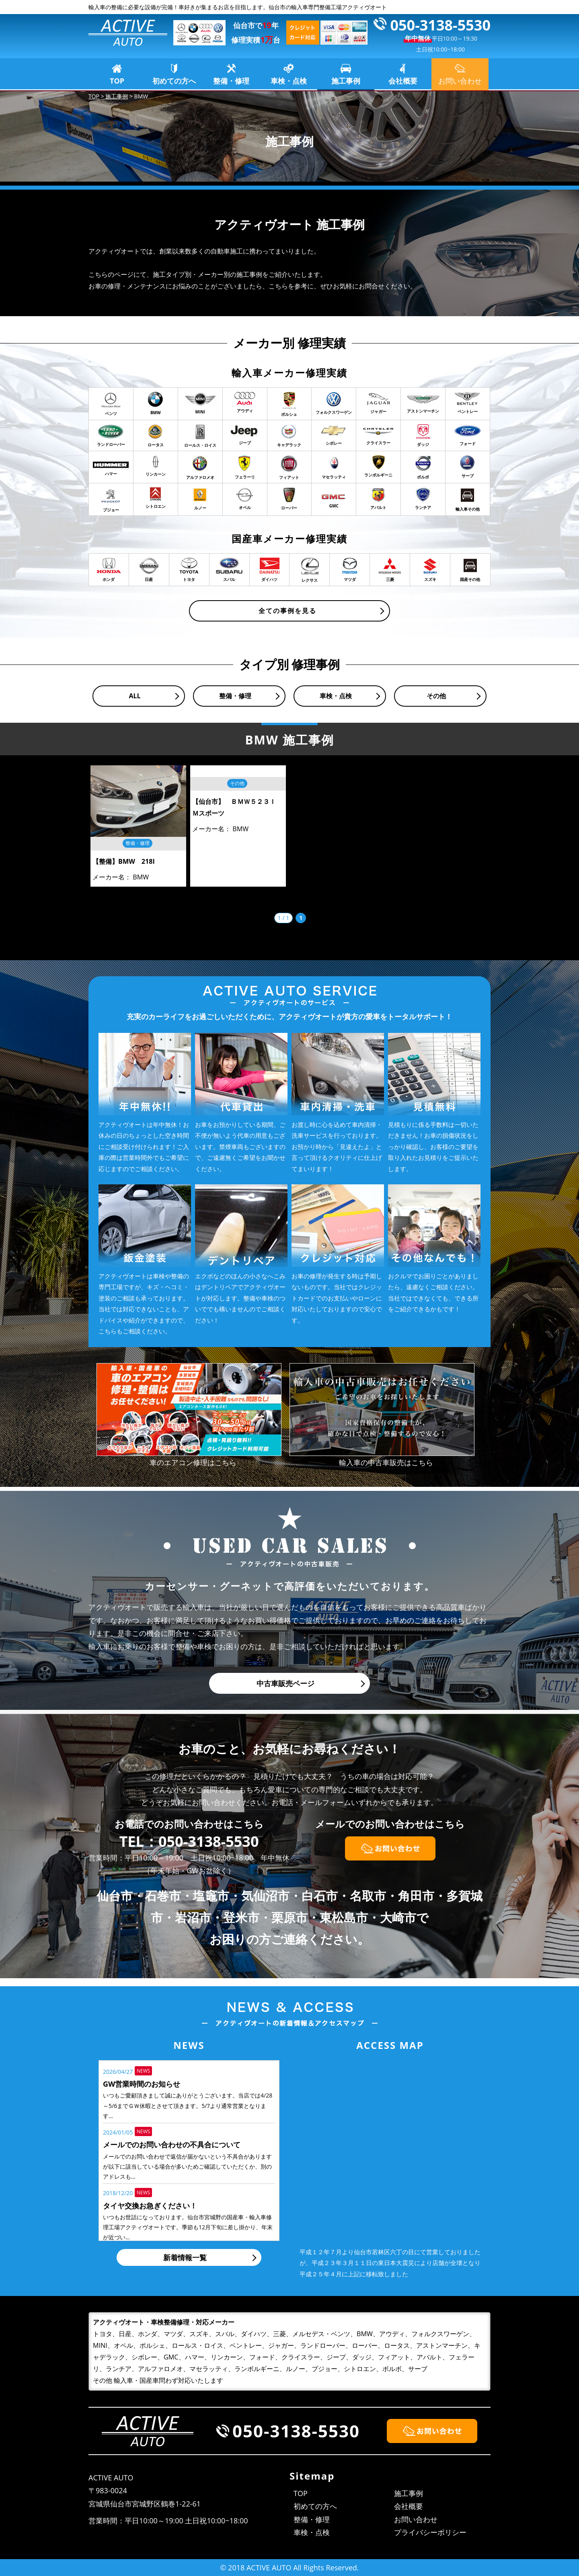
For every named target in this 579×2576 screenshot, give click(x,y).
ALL (134, 695)
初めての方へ (174, 81)
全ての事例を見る (287, 610)
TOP (117, 81)
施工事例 (345, 81)
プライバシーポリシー (430, 2532)
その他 (436, 695)
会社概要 (402, 81)
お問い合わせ (415, 2519)
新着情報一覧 (185, 2257)
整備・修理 (231, 81)
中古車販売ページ (285, 1683)
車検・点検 (289, 81)
